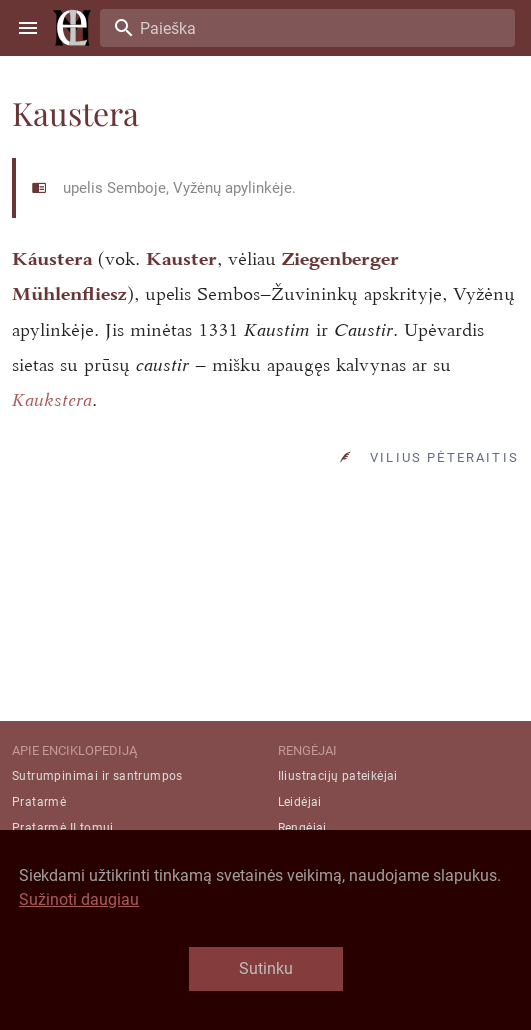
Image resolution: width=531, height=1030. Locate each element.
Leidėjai (300, 802)
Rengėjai (302, 828)
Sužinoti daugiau (79, 899)
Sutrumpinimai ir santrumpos (97, 776)
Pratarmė (39, 802)
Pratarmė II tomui (63, 828)
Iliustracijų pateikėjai (338, 776)
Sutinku (266, 968)
